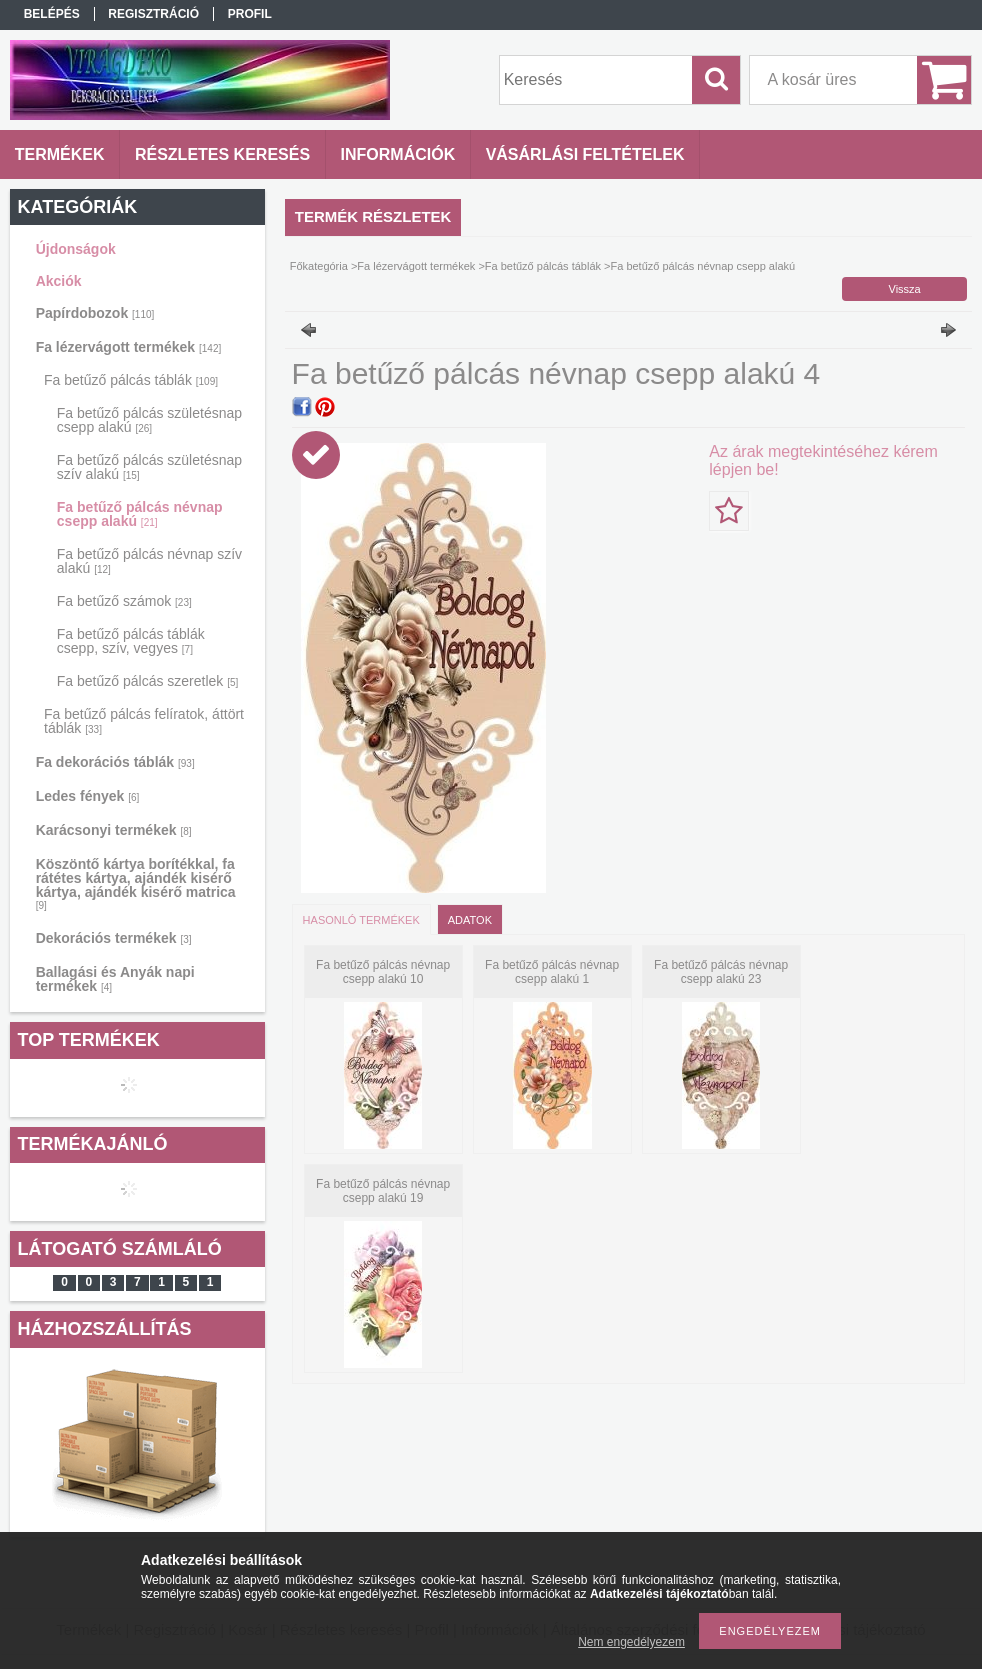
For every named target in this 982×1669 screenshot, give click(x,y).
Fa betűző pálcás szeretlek (148, 681)
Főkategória (319, 266)
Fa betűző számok (124, 601)
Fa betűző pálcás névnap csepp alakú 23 (721, 972)
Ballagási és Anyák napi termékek (115, 979)
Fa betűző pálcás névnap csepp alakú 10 (383, 972)
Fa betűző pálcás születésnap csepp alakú (149, 420)
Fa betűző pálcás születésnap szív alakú (149, 467)
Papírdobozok (95, 313)
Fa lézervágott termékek (129, 347)
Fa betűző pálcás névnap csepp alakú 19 (383, 1191)
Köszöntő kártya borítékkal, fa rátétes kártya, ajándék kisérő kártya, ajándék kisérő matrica (136, 883)
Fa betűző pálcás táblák (131, 380)
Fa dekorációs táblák (115, 762)
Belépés (52, 14)
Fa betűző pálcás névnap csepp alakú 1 (552, 972)
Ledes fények (88, 796)
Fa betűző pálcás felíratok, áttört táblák (144, 721)
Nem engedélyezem (631, 1642)
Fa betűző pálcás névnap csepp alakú (140, 514)
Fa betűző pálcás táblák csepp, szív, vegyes (131, 641)
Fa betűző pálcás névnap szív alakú (149, 561)
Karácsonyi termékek (114, 830)
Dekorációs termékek (114, 938)
